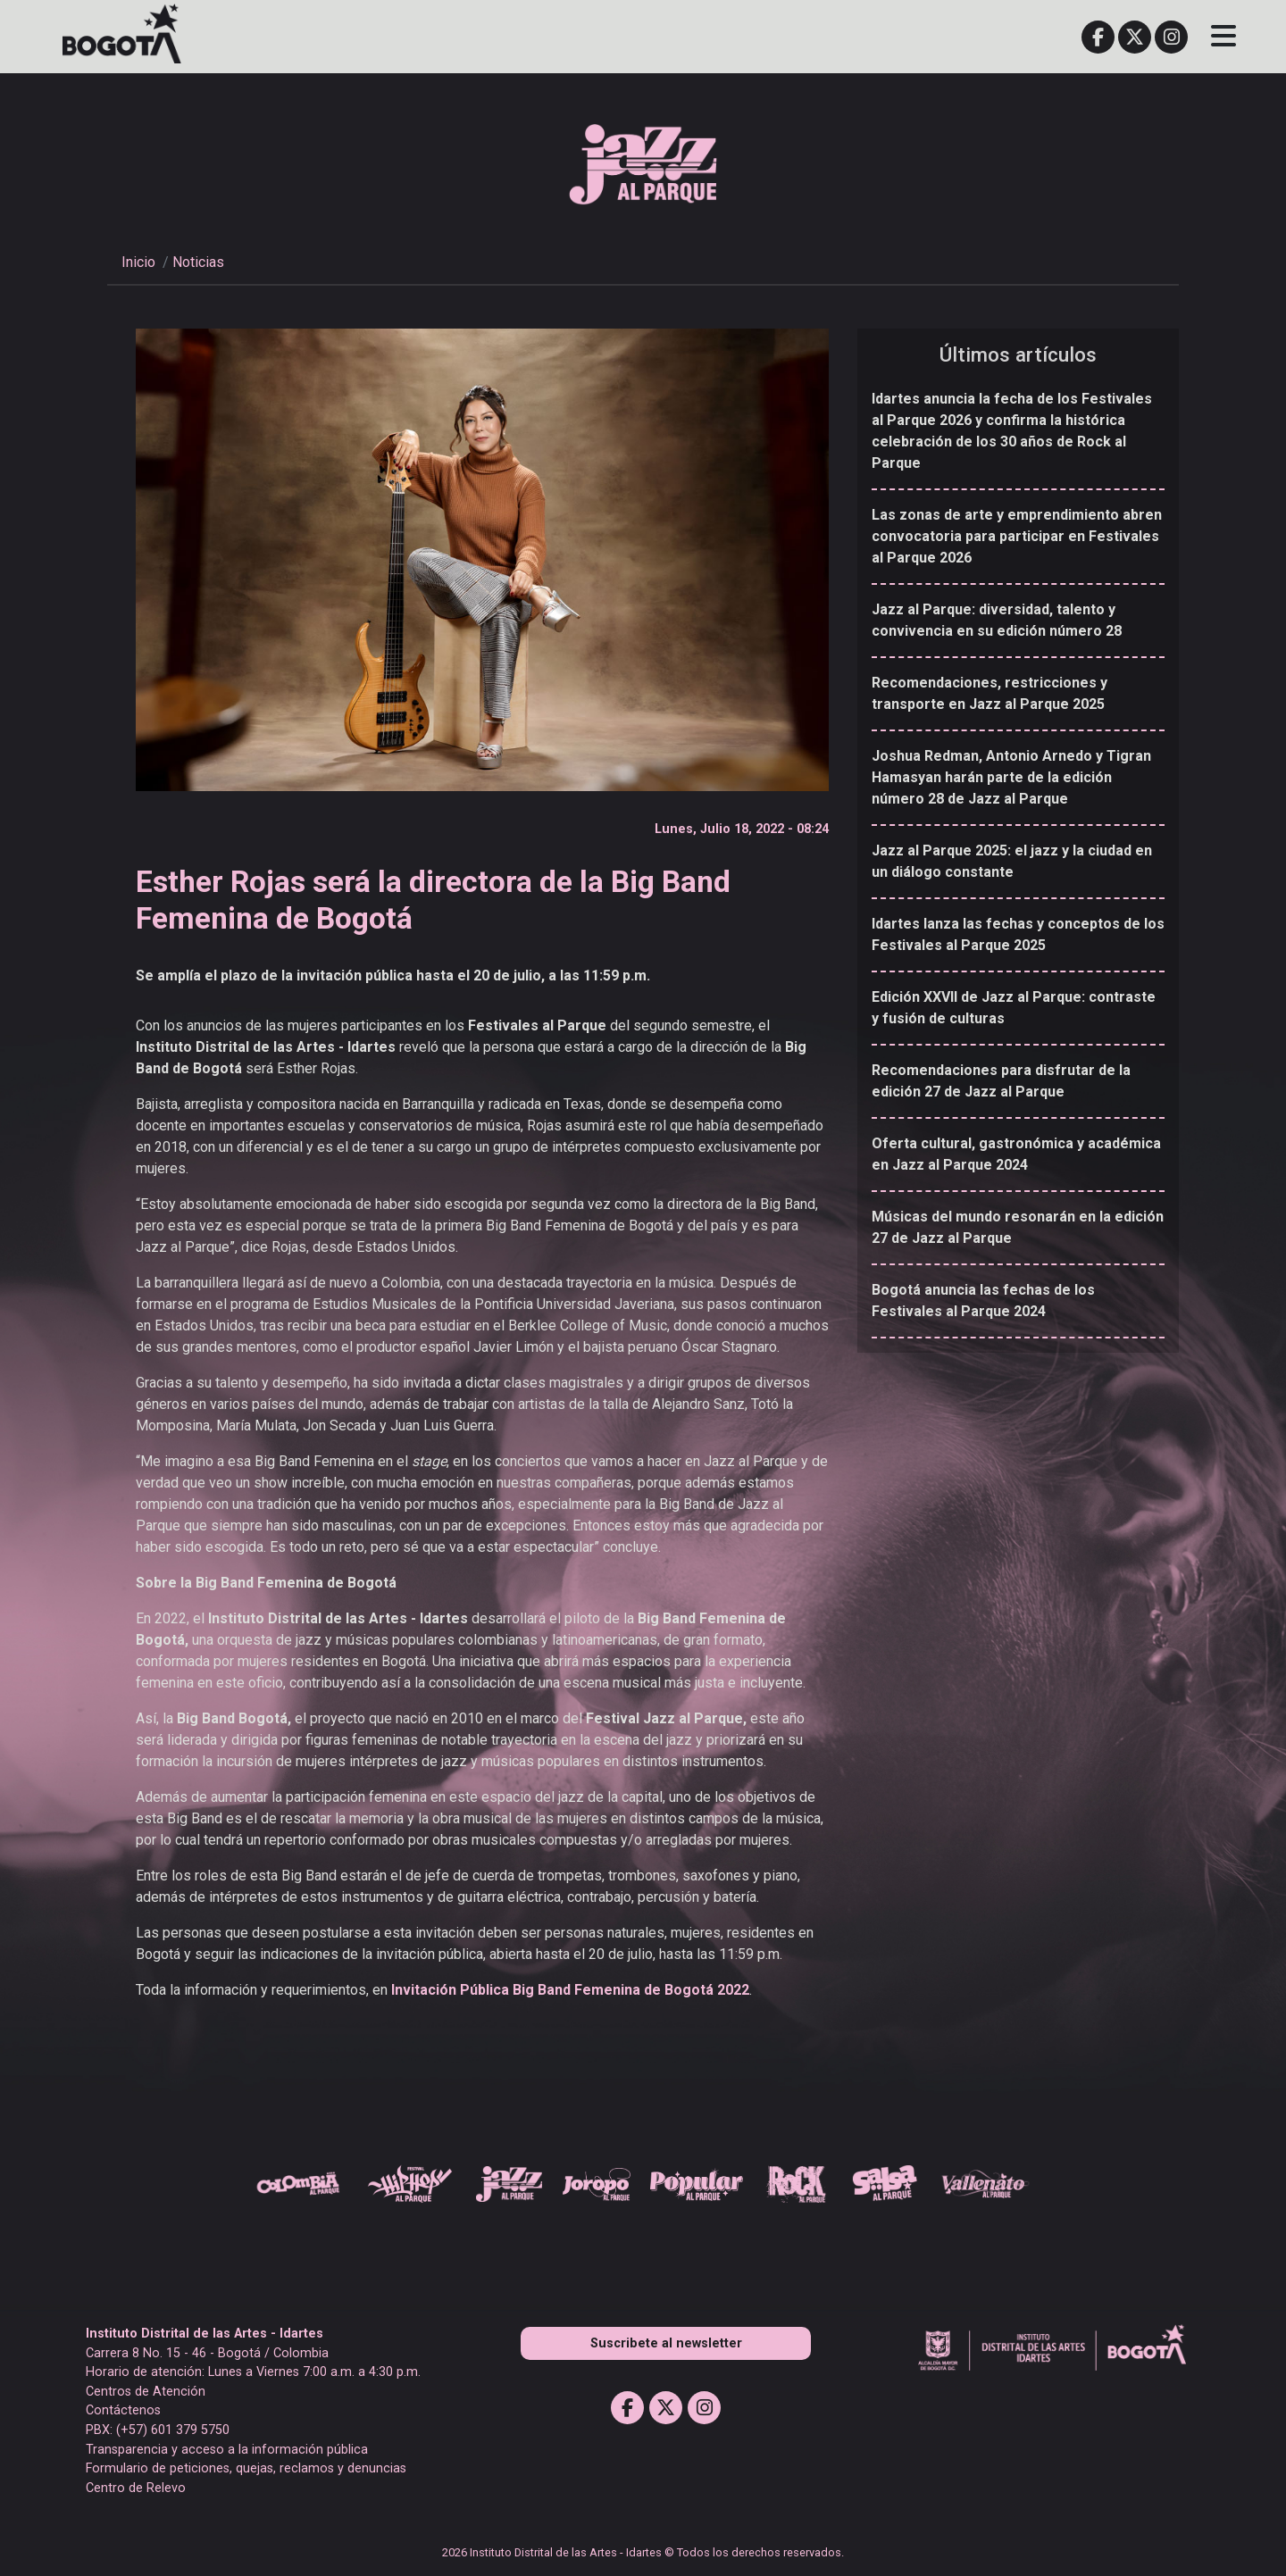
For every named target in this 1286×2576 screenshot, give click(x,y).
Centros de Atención (145, 2391)
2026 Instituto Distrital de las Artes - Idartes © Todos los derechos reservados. (643, 2552)
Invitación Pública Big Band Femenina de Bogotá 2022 (570, 1989)
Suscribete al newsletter (666, 2343)
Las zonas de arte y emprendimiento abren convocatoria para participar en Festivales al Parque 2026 (1017, 536)
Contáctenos (123, 2410)
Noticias (198, 262)
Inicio (138, 262)
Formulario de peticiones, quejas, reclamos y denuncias (246, 2468)
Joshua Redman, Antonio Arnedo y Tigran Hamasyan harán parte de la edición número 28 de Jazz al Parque (1011, 777)
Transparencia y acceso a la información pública (227, 2449)
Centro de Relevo (136, 2488)
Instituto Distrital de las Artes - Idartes (204, 2333)
